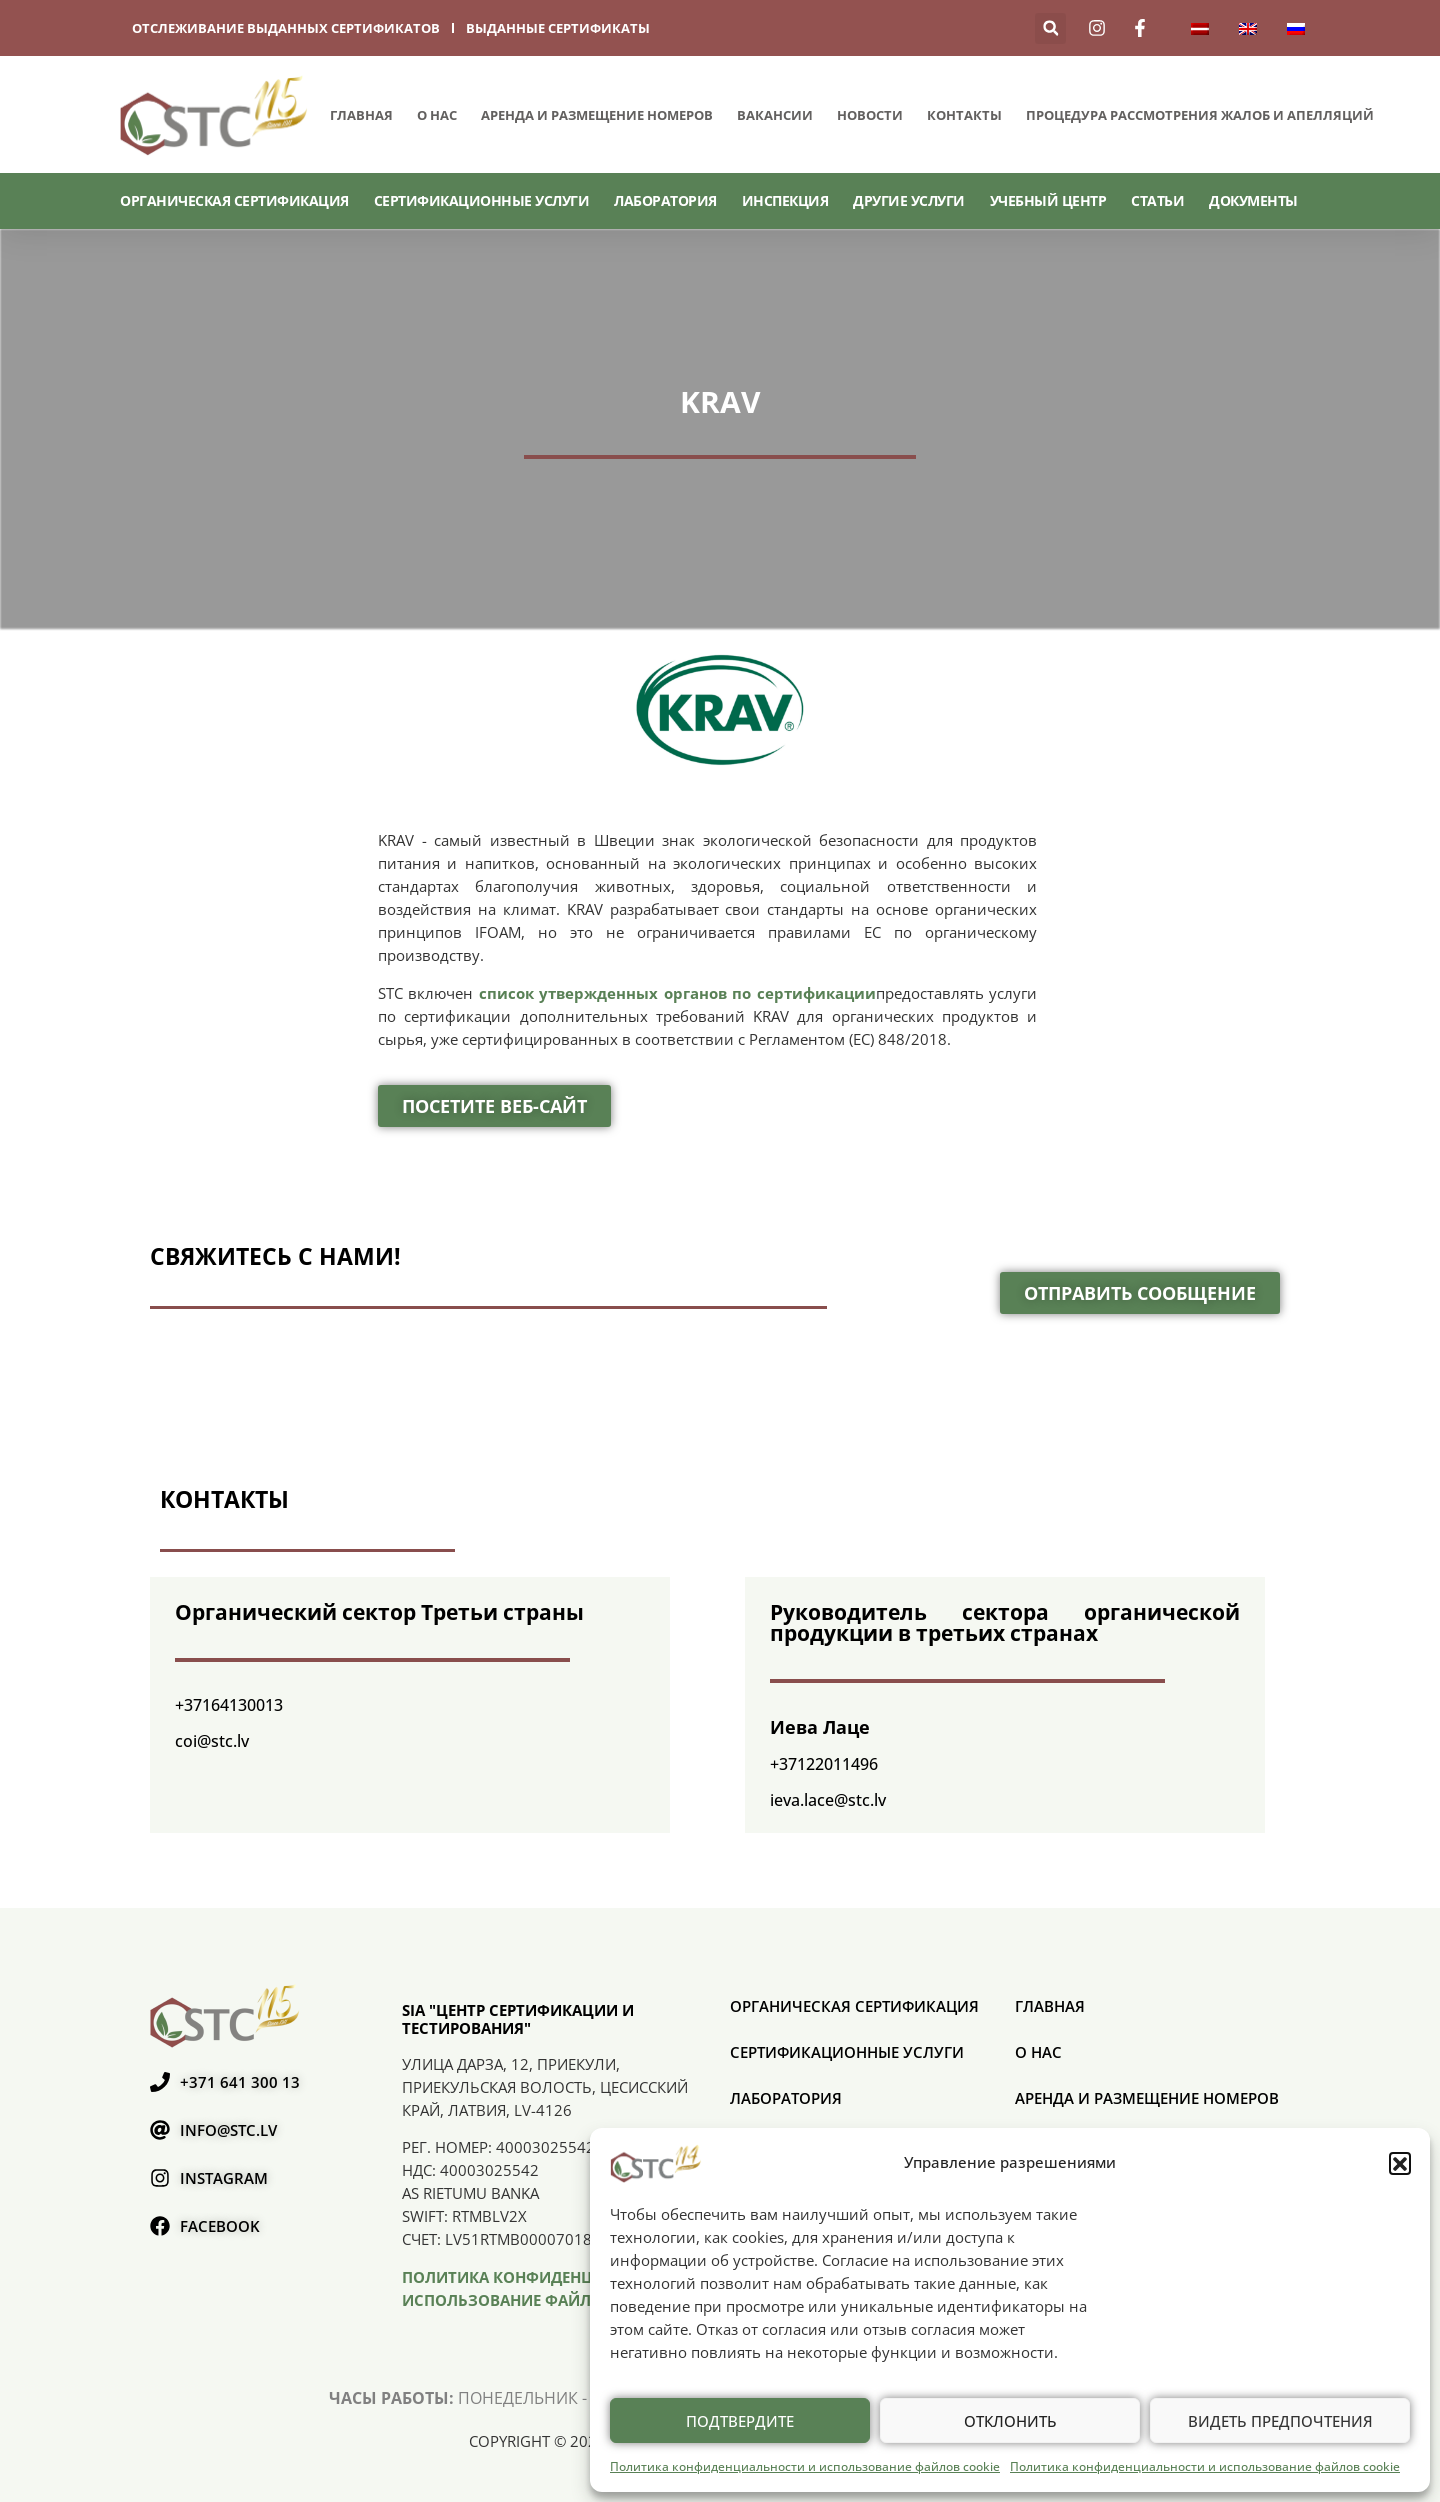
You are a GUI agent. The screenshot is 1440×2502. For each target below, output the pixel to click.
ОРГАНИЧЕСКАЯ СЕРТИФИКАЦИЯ (234, 200)
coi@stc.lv (212, 1741)
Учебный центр (1048, 200)
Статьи (1157, 200)
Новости (870, 115)
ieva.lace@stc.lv (828, 1800)
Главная (361, 115)
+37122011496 (824, 1764)
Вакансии (775, 115)
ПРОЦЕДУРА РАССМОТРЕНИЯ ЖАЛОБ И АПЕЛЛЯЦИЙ (1200, 115)
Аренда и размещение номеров (597, 115)
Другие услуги (909, 200)
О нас (437, 115)
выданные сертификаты (558, 28)
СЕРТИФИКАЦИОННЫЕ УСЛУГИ (482, 200)
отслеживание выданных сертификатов (286, 28)
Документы (1253, 200)
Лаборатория (665, 200)
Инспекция (785, 200)
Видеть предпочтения (1280, 2421)
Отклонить (1010, 2421)
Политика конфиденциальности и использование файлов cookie (805, 2466)
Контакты (964, 115)
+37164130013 (229, 1705)
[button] (1400, 2163)
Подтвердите (740, 2421)
